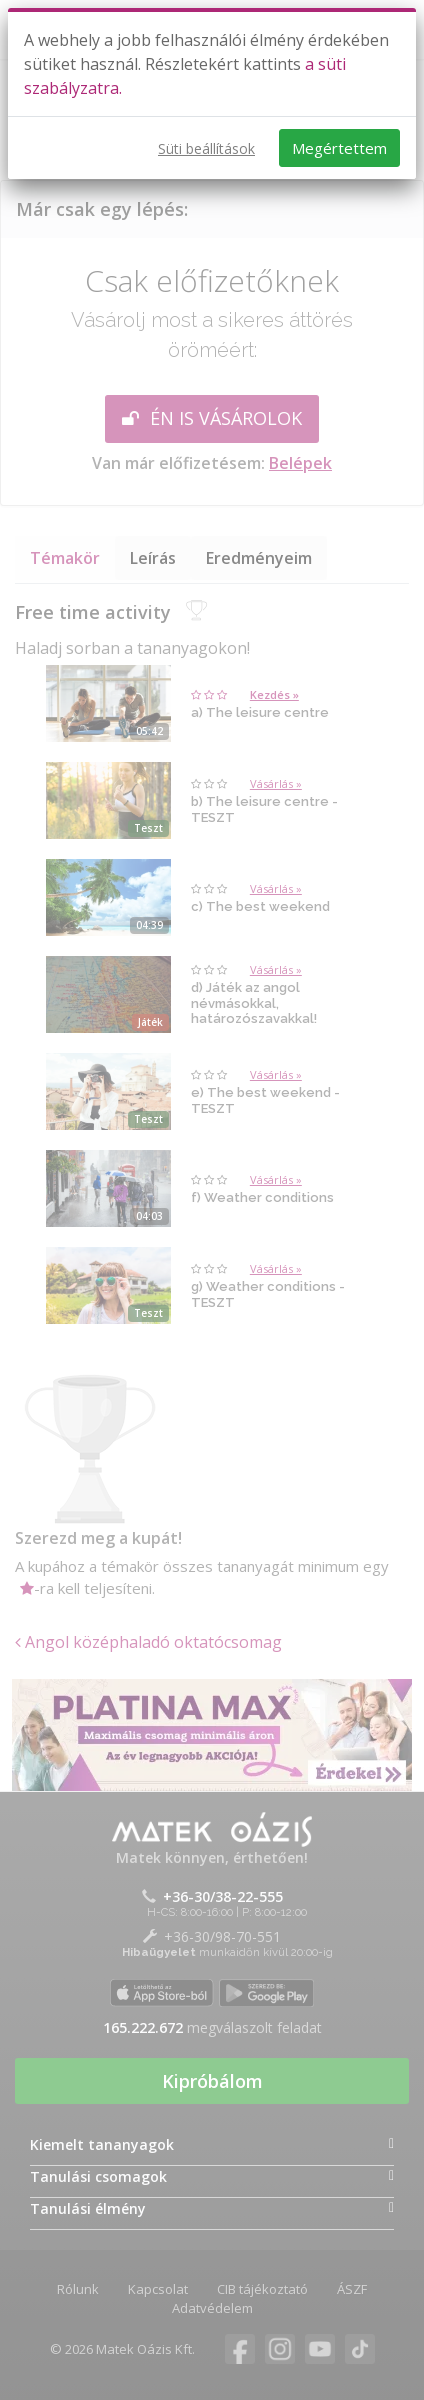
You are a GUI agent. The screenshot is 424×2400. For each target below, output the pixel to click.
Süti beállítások (206, 148)
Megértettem (339, 148)
